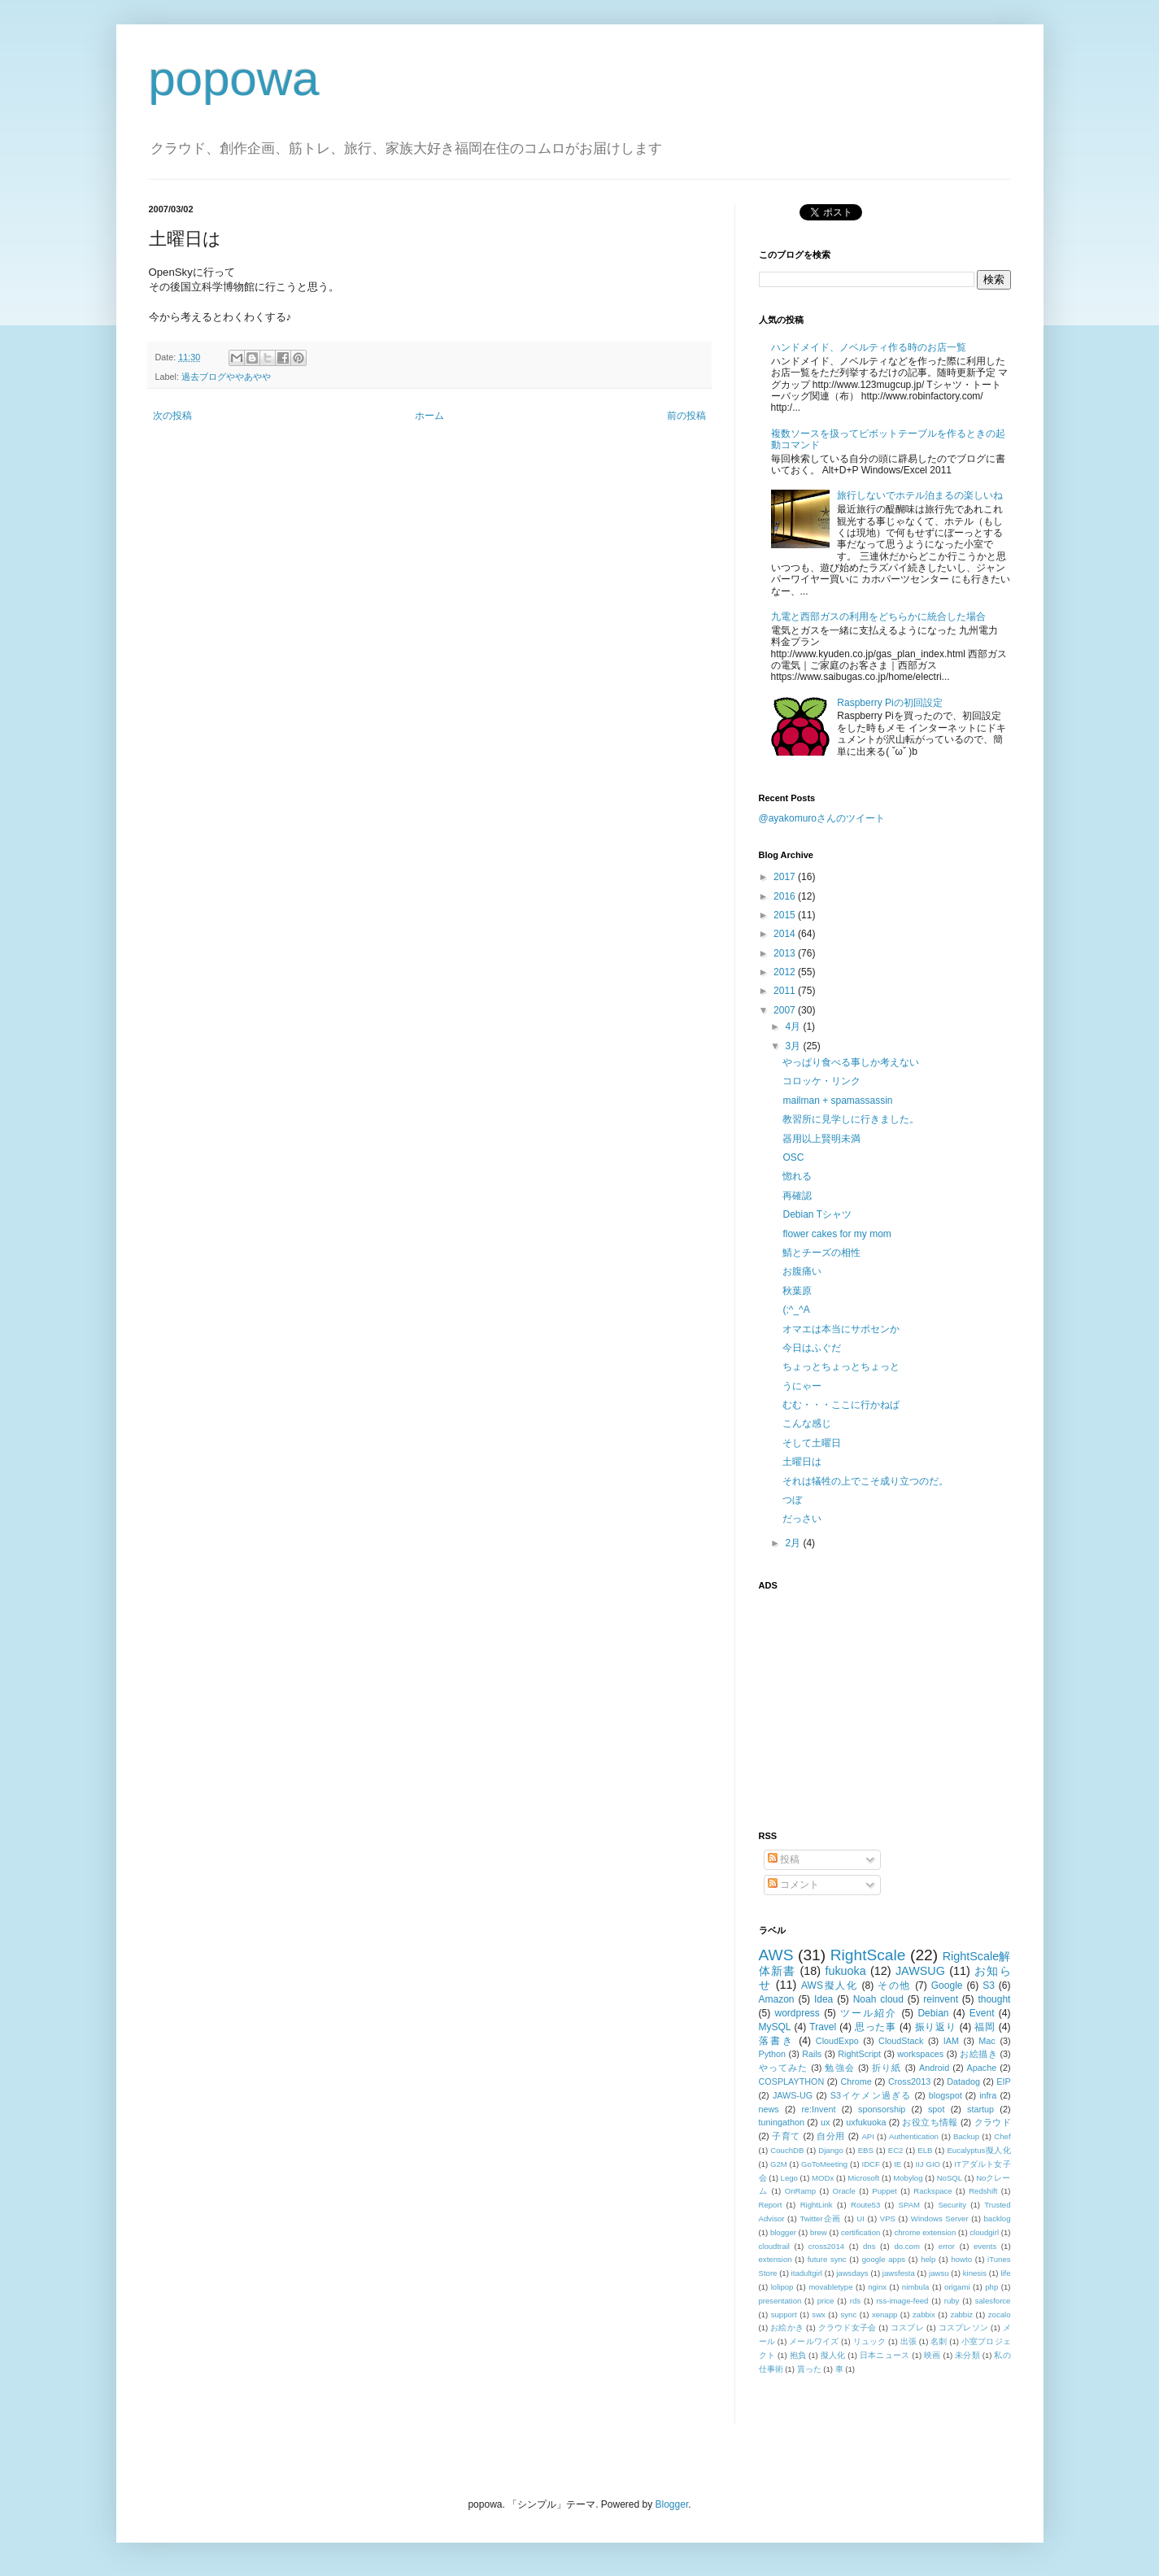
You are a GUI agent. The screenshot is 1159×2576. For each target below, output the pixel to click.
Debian (932, 2013)
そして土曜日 (811, 1443)
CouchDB (787, 2150)
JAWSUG (920, 1970)
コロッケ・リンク (821, 1081)
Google (947, 1985)
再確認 (797, 1195)
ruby (952, 2300)
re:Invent (818, 2109)
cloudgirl (984, 2232)
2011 (785, 990)
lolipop (782, 2286)
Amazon (777, 1999)
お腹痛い (801, 1271)
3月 (794, 1046)
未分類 (967, 2355)
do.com (906, 2246)
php (991, 2286)
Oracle (844, 2190)
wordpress (797, 2013)
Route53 (865, 2204)
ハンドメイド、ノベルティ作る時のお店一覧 (868, 347)
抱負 (798, 2355)
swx (819, 2314)
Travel (822, 2027)
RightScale (868, 1955)
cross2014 (826, 2246)
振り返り (935, 2027)
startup (980, 2109)
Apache (982, 2068)
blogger (783, 2232)
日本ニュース (884, 2355)
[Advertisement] (860, 1700)
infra (987, 2095)
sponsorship (881, 2109)
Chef (1002, 2136)
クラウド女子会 (847, 2327)
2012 (785, 972)
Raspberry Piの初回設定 (889, 702)
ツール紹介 (868, 2013)
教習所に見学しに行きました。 (850, 1119)
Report (770, 2204)
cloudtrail (774, 2246)
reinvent (940, 1999)
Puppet (884, 2190)
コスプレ (907, 2327)
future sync (827, 2259)
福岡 (984, 2027)
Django (830, 2150)
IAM (951, 2041)
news (769, 2109)
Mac (986, 2041)
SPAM (909, 2204)
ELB (924, 2150)
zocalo (999, 2314)
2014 (785, 933)
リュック (870, 2341)
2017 (785, 877)
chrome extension (925, 2232)
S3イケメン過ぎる (870, 2095)
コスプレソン (963, 2327)
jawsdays (852, 2273)
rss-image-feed (902, 2300)
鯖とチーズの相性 (821, 1252)
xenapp (884, 2314)
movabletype (830, 2286)
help (928, 2259)
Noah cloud (878, 1999)
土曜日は (801, 1461)
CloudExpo (837, 2041)
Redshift (983, 2190)
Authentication (914, 2136)
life (1005, 2273)
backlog (996, 2218)
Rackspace (932, 2190)
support (784, 2314)
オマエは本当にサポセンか (841, 1329)
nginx (877, 2286)
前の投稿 (686, 415)
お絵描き (978, 2054)
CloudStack (900, 2041)
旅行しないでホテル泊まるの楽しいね (920, 495)
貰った (809, 2369)
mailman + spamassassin (837, 1100)
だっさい (801, 1518)
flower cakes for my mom (836, 1234)
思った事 (875, 2027)
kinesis (975, 2273)
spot (936, 2109)
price (825, 2300)
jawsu (939, 2273)
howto (961, 2259)
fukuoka (845, 1970)
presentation (780, 2300)
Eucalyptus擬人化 (978, 2150)
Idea (823, 1999)
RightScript (859, 2054)
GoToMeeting (824, 2164)
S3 (989, 1985)
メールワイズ (814, 2341)
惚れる (797, 1176)
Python (772, 2054)
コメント (793, 1884)
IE (897, 2164)
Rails (811, 2054)
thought (994, 1999)
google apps (883, 2259)
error (947, 2246)
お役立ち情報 (929, 2122)
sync (849, 2314)
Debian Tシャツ (816, 1214)
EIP (1003, 2081)
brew (818, 2232)
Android (934, 2068)
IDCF (870, 2164)
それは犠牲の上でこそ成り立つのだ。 (865, 1481)
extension (775, 2259)
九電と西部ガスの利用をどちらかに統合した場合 (878, 616)
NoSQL (949, 2177)
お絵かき (787, 2327)
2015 (785, 915)
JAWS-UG (793, 2095)
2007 (785, 1010)
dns (869, 2246)
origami (956, 2286)
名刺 (938, 2341)
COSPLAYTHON (792, 2081)
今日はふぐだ (811, 1347)
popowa (234, 78)
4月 (794, 1026)
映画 (932, 2355)
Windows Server (940, 2218)
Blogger (672, 2504)
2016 (785, 896)
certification (861, 2232)
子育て (786, 2136)
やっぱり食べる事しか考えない (850, 1062)
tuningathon (781, 2122)
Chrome (855, 2081)
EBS (866, 2150)
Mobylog (907, 2177)
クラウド (992, 2122)
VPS (887, 2218)
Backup (966, 2136)
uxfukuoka (866, 2122)
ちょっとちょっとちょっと (841, 1366)
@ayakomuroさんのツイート (822, 818)
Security (952, 2204)
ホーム (429, 415)
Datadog (963, 2081)
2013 (785, 953)
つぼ (792, 1500)
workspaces (920, 2054)
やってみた (783, 2068)
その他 (894, 1985)
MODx (823, 2177)
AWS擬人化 (829, 1985)
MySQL (775, 2027)
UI (860, 2218)
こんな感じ (806, 1423)
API (867, 2136)
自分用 (831, 2136)
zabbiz (961, 2314)
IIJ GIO (928, 2164)
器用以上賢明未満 (821, 1138)
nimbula (916, 2286)
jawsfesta (898, 2273)
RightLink (816, 2204)
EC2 (896, 2150)
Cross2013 (909, 2081)
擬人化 (833, 2355)
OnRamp (800, 2190)
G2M (778, 2164)
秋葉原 (797, 1291)
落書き (777, 2040)
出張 (908, 2341)
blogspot (945, 2095)
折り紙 (886, 2068)
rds (855, 2300)
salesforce (993, 2300)
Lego (789, 2177)
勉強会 (839, 2068)
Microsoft (863, 2177)
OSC (793, 1157)
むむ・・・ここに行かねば (841, 1404)
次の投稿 (172, 415)
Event (982, 2013)
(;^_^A (795, 1309)
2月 (794, 1543)
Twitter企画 (820, 2218)
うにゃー (801, 1386)
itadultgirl (806, 2273)
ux (825, 2122)
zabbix (924, 2314)
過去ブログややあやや (226, 376)
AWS (776, 1955)
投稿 (784, 1859)
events (985, 2246)
